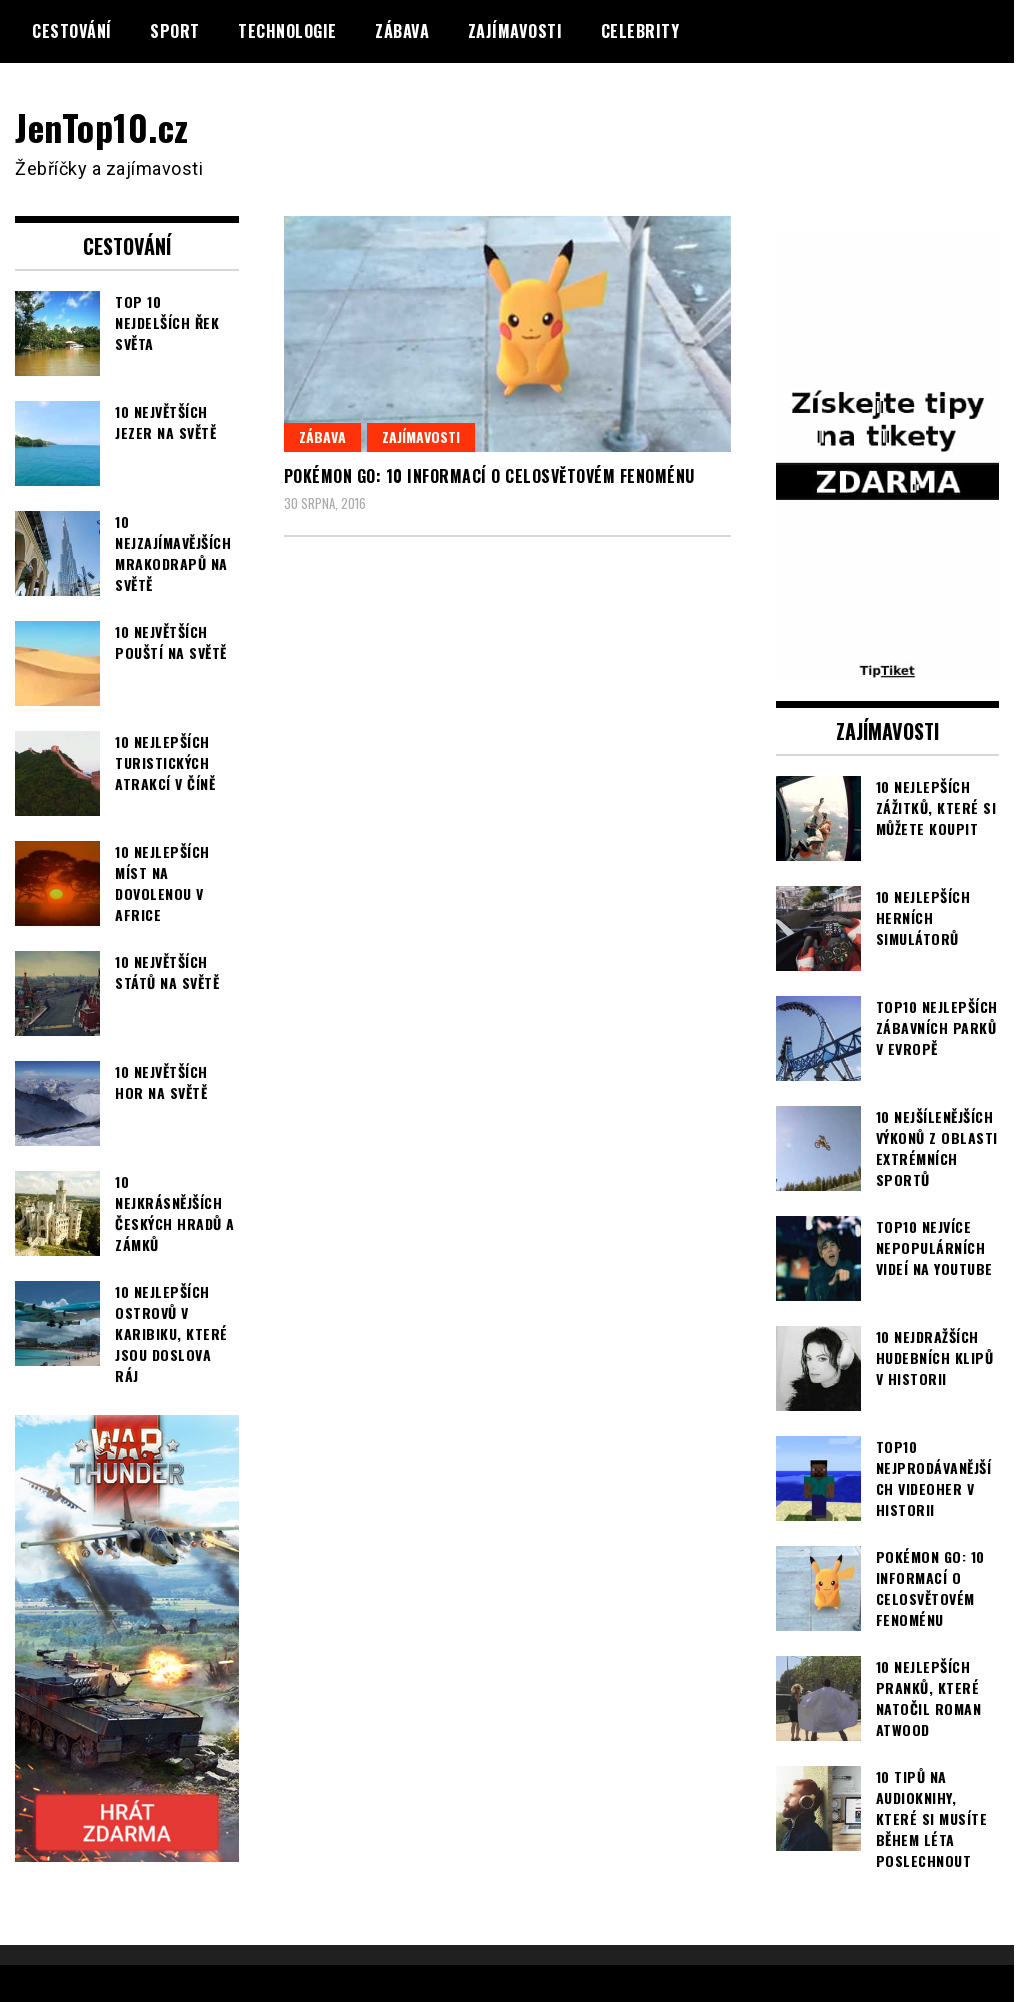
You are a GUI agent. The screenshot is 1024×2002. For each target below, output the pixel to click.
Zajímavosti (515, 31)
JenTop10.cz (101, 126)
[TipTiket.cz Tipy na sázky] (888, 668)
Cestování (72, 31)
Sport (175, 31)
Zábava (402, 31)
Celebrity (640, 31)
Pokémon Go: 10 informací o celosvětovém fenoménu (489, 476)
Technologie (287, 31)
